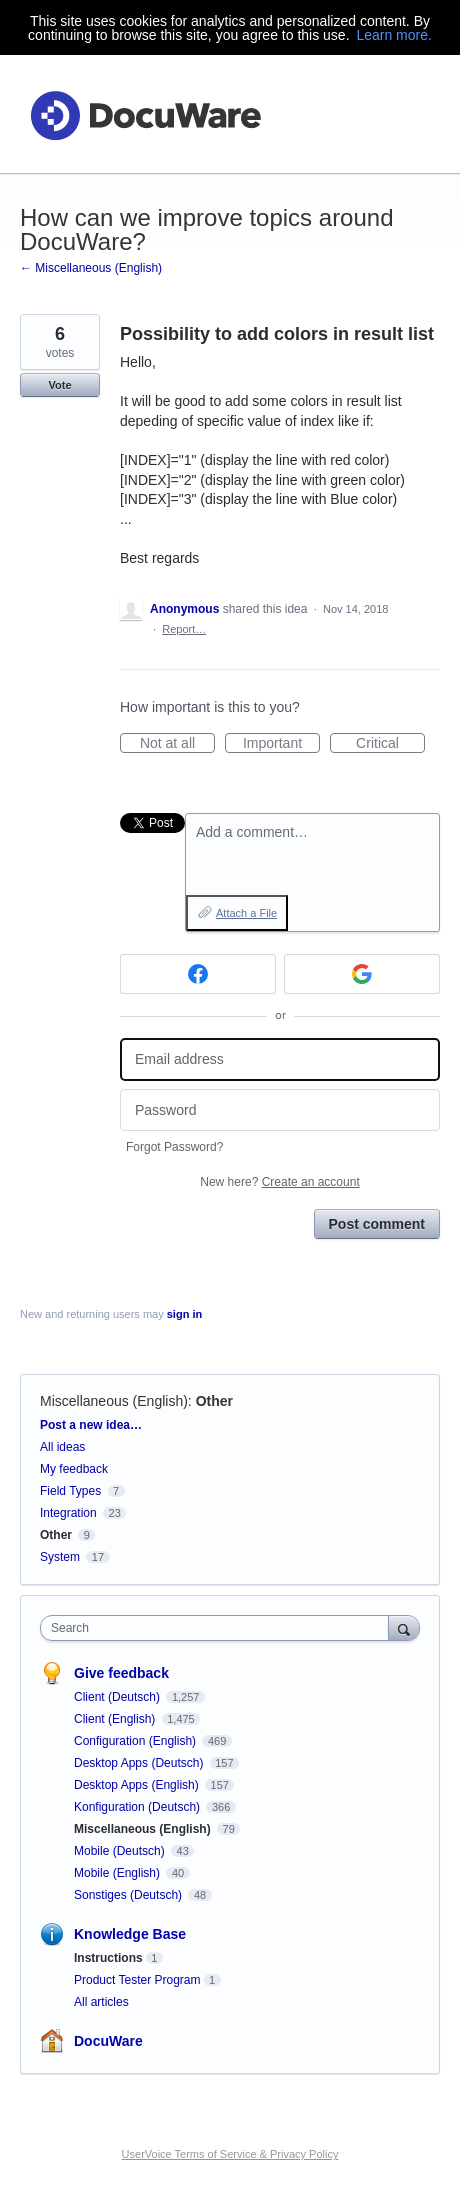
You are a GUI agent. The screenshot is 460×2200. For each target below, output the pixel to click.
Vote (59, 385)
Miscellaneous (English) (114, 1401)
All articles (101, 2002)
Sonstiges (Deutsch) (129, 1895)
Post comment (377, 1224)
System (60, 1557)
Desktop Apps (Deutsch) (140, 1763)
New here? (279, 1182)
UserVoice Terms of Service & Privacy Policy (230, 2154)
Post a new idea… (91, 1425)
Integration (68, 1513)
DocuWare (108, 2041)
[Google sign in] (362, 974)
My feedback (74, 1469)
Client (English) (116, 1719)
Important (281, 744)
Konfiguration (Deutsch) (138, 1807)
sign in (184, 1314)
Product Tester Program (137, 1980)
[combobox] (219, 1628)
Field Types (70, 1491)
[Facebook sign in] (198, 974)
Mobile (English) (118, 1873)
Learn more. (393, 35)
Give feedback (121, 1673)
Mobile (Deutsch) (121, 1851)
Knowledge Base (130, 1934)
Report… (184, 629)
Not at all (177, 744)
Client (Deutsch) (118, 1697)
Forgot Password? (174, 1147)
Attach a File (246, 913)
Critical (390, 744)
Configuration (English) (136, 1741)
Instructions (108, 1958)
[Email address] (280, 1059)
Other (214, 1401)
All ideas (62, 1447)
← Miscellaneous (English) (91, 268)
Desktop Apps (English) (138, 1785)
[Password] (280, 1110)
